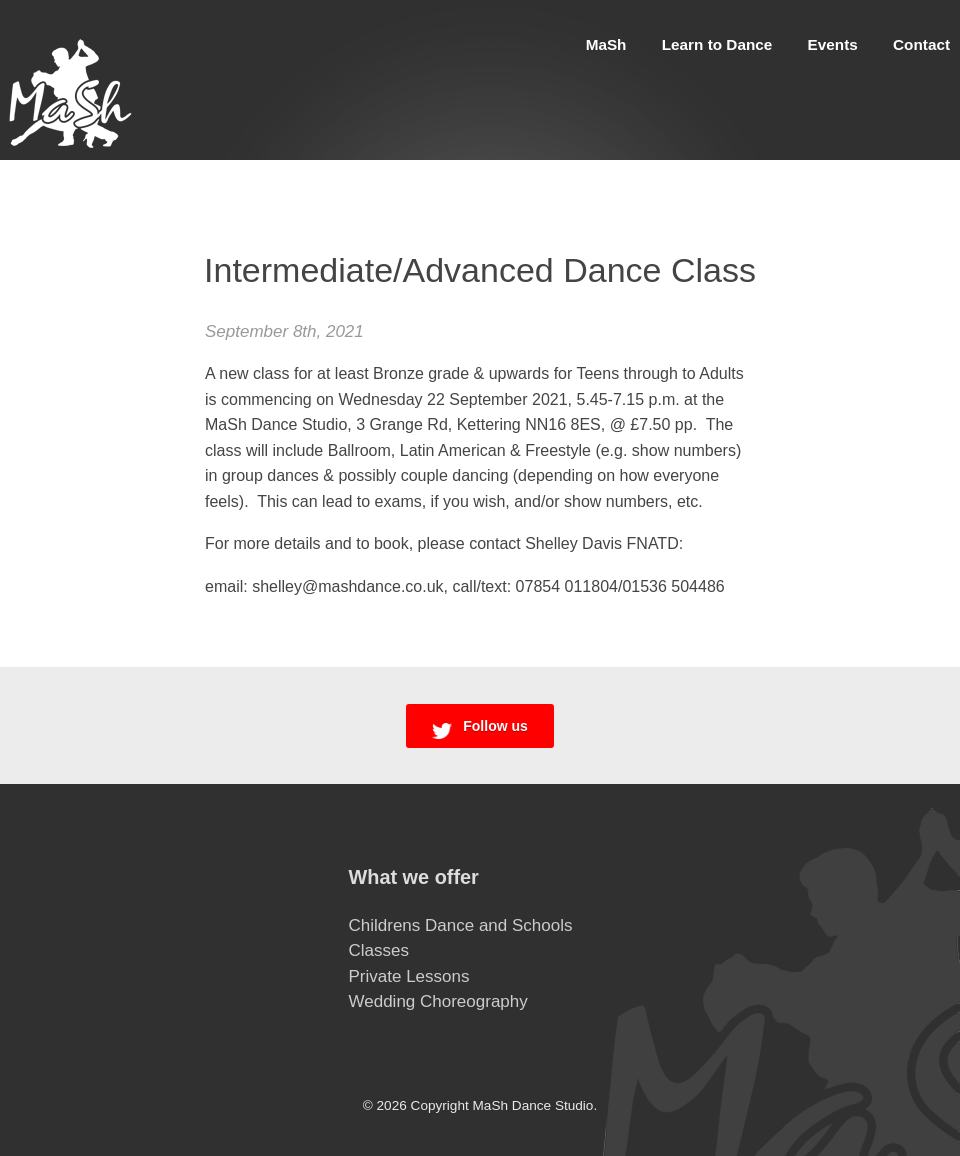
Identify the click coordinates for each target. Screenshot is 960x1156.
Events (833, 44)
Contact (921, 44)
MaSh (606, 44)
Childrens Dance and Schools (461, 925)
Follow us (480, 728)
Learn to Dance (717, 44)
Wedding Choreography (438, 1001)
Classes (379, 950)
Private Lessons (409, 976)
